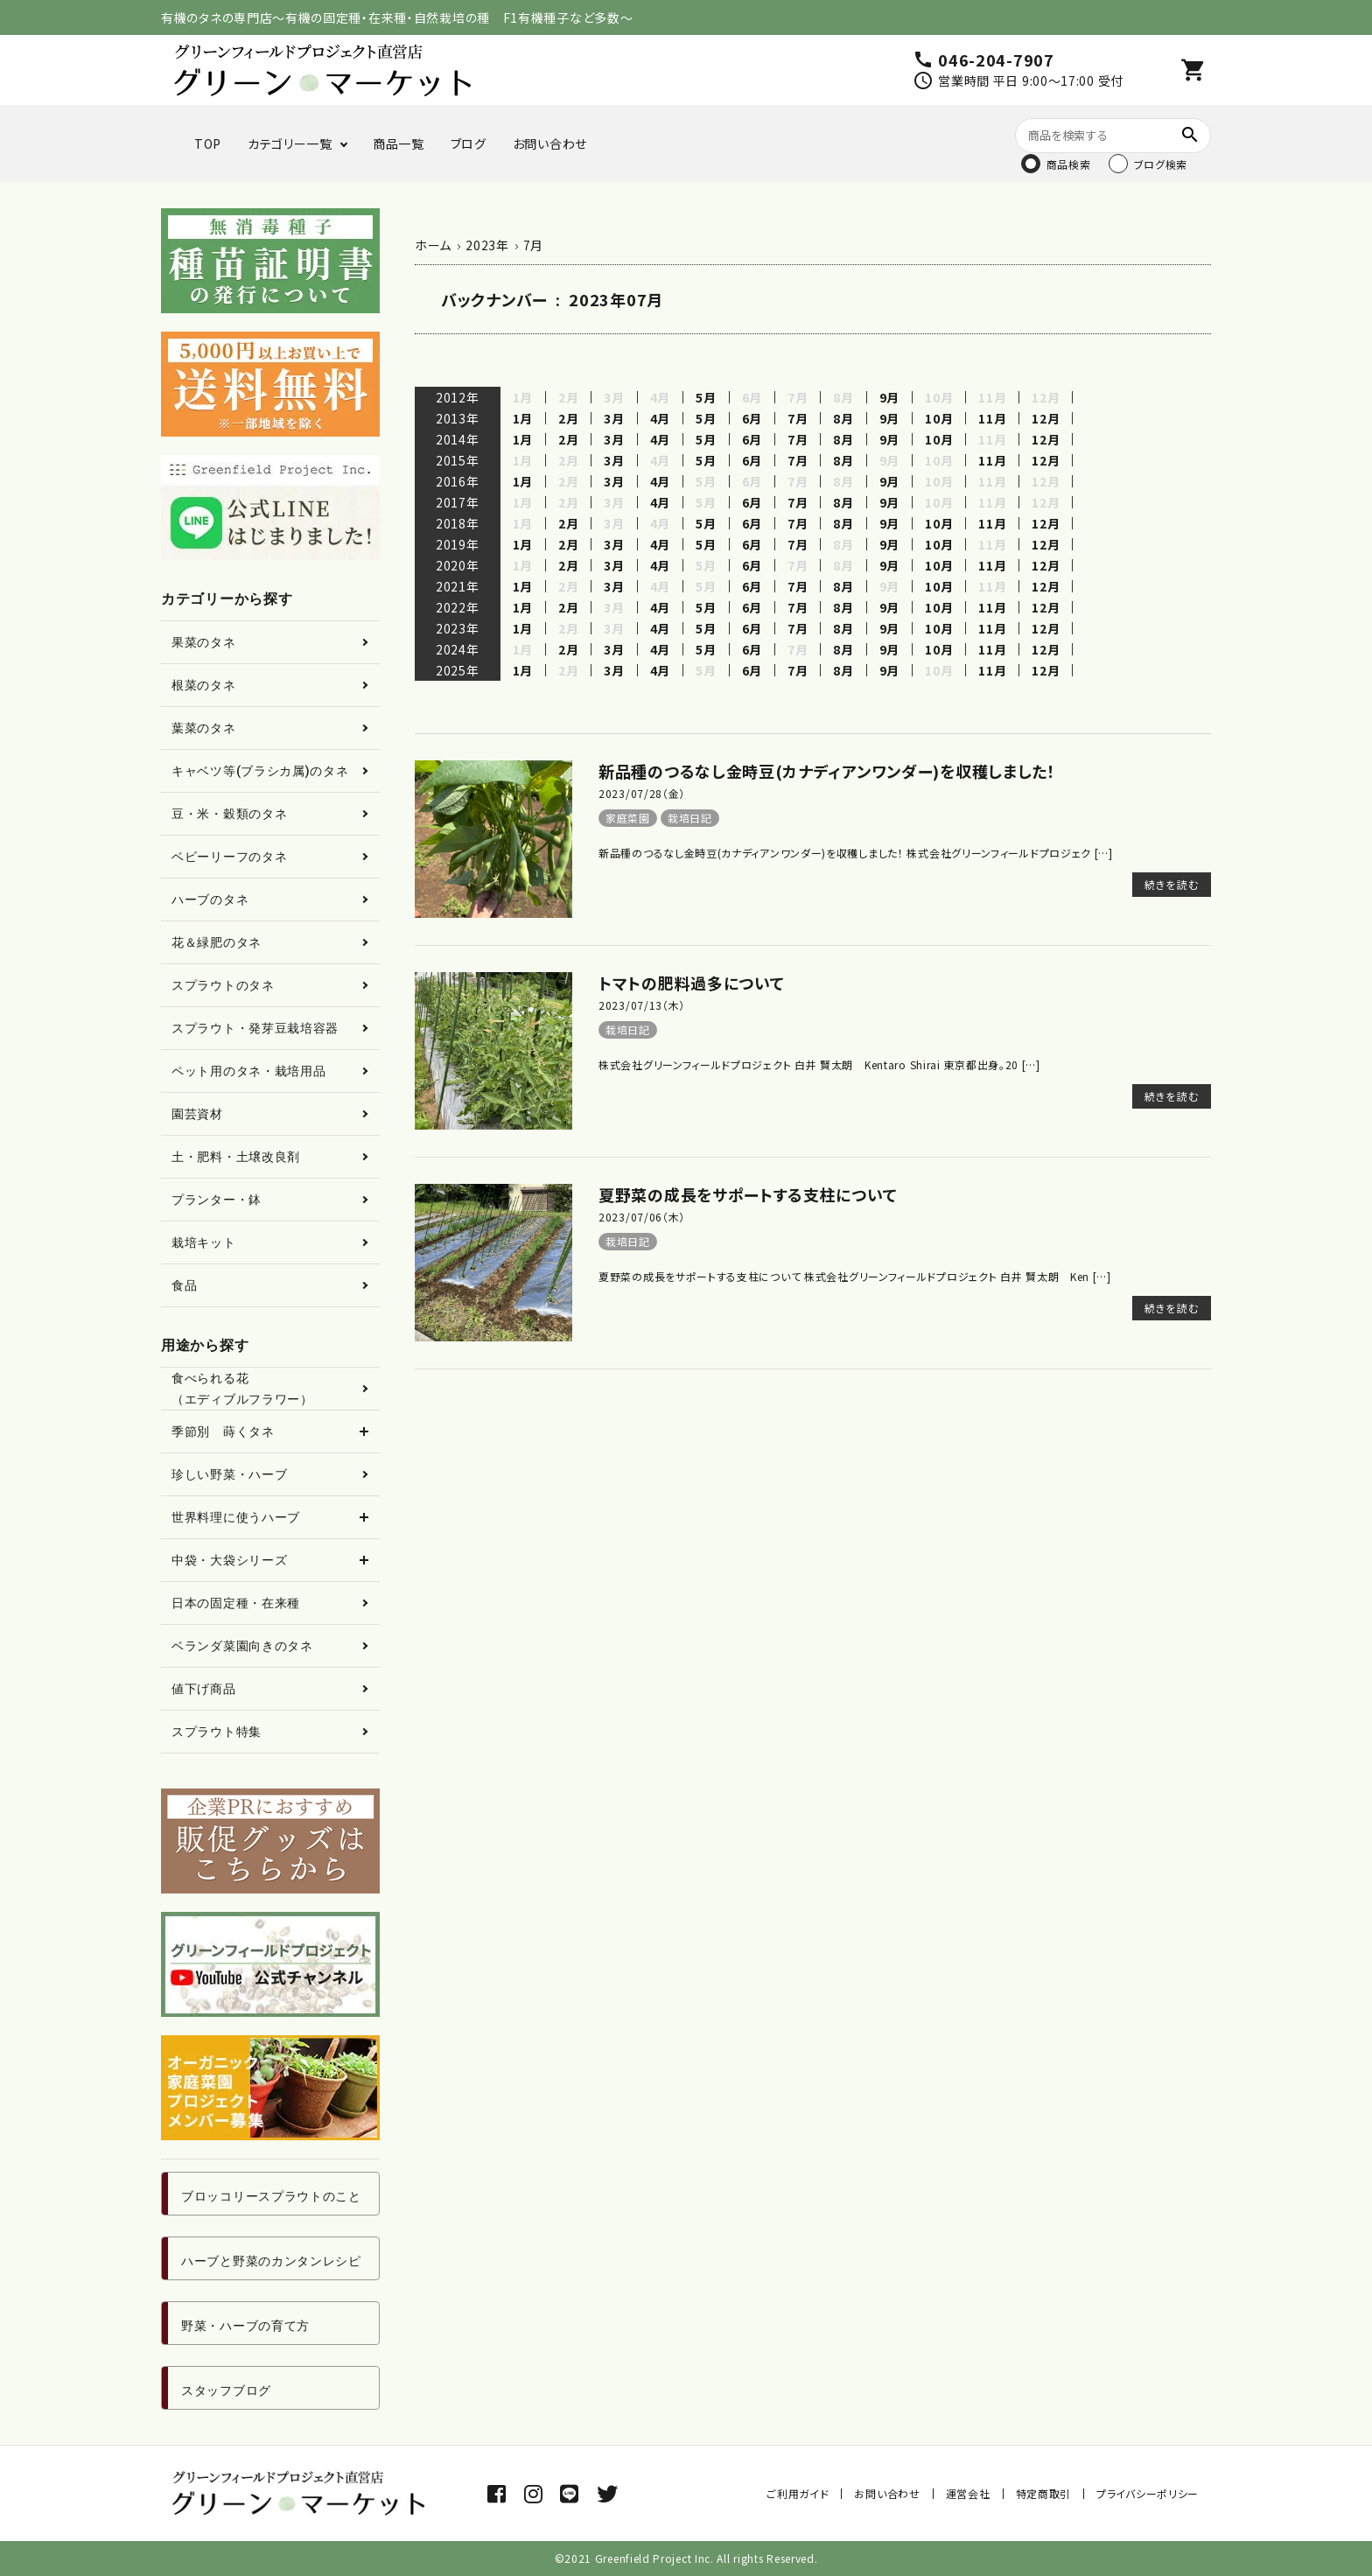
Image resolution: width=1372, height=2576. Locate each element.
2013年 (458, 418)
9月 (889, 397)
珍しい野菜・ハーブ (229, 1474)
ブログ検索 (1161, 164)
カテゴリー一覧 (290, 143)
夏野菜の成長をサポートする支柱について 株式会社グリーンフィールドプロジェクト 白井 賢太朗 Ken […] (854, 1276)
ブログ (468, 143)
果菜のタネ (204, 642)
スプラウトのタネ (223, 985)
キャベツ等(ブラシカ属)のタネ (260, 771)
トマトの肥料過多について (691, 982)
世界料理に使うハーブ (236, 1517)
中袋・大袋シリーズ (229, 1560)
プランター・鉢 (217, 1200)
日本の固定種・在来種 (236, 1603)
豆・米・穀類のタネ (229, 814)
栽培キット (204, 1243)
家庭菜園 (628, 817)
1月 (523, 418)
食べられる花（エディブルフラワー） (242, 1388)
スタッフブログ (226, 2391)
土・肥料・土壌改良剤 (236, 1157)
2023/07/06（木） (641, 1216)
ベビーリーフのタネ (229, 857)
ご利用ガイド (797, 2493)
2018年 (458, 523)
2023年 (458, 628)
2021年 (458, 586)
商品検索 (1068, 164)
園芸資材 (197, 1114)
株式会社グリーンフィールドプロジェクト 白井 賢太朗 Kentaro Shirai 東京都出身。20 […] (819, 1064)
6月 (752, 418)
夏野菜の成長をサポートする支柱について (747, 1194)
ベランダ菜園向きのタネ (242, 1646)
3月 (614, 418)
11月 (992, 418)
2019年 (458, 544)
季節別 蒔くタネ (223, 1431)
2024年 (458, 649)
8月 (843, 418)
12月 (1046, 418)
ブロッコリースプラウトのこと (271, 2196)
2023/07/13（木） (641, 1005)
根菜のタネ (204, 685)
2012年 (458, 397)
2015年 (458, 460)
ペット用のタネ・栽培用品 (249, 1071)
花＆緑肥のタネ (217, 942)
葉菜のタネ (204, 728)
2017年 (458, 502)
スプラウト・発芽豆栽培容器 (255, 1028)
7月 (798, 418)
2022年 (458, 607)
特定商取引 (1044, 2493)
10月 (939, 418)
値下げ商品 (204, 1689)
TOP (207, 143)
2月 (568, 418)
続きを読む (1171, 884)
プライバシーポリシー (1147, 2493)
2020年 (458, 565)
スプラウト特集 (217, 1732)
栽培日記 (690, 817)
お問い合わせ (550, 143)
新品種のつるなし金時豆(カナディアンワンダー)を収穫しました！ (827, 771)
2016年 (458, 481)
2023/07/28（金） (641, 793)
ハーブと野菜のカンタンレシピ (271, 2261)
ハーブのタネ (210, 899)
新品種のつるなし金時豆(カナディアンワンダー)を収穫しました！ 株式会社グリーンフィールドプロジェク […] (855, 852)
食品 (184, 1285)
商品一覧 (398, 143)
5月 (706, 397)
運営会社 (968, 2493)
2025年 (458, 670)
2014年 (458, 439)
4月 (660, 418)
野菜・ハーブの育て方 (245, 2326)
